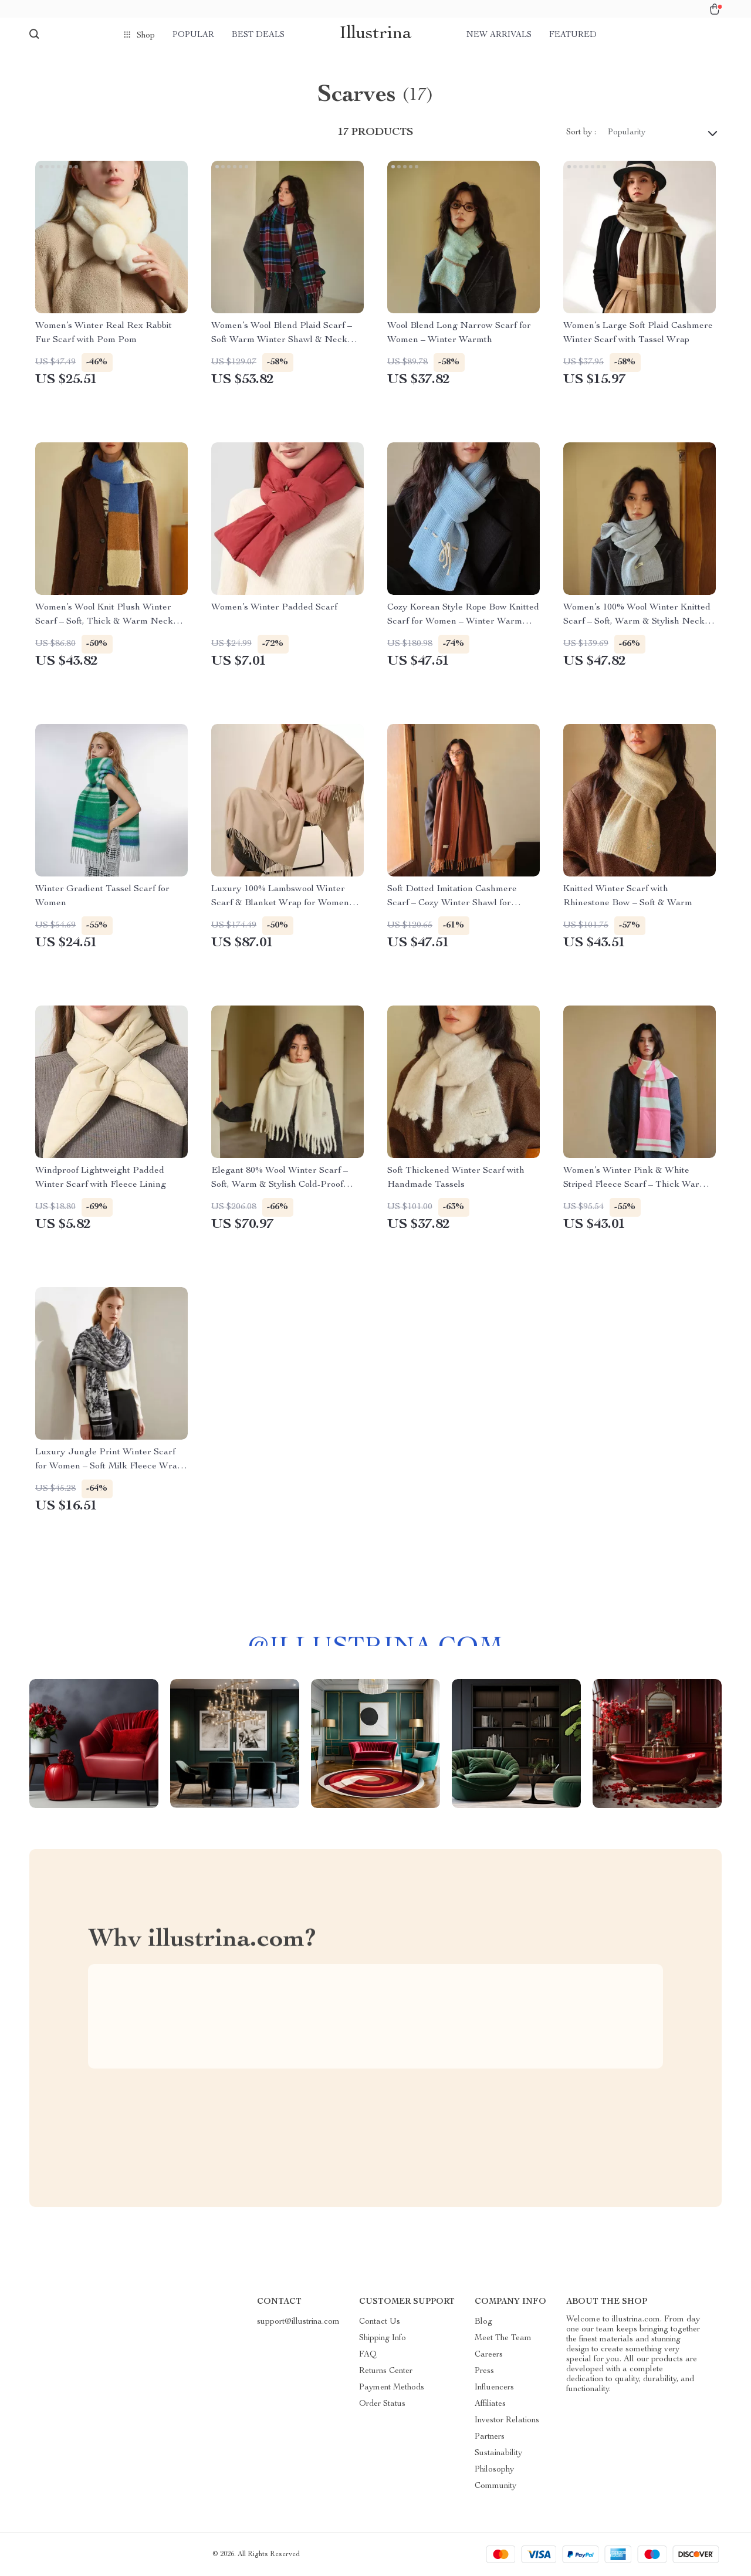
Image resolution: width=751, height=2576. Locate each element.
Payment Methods (391, 2388)
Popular (193, 35)
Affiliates (490, 2404)
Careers (489, 2355)
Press (484, 2371)
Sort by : (581, 132)
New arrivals (499, 35)
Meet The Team (503, 2338)
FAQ (368, 2355)
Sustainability (498, 2453)
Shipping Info (382, 2338)
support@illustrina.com (298, 2322)
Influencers (494, 2388)
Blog (483, 2322)
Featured (573, 35)
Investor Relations (507, 2420)
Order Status (382, 2404)
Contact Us (379, 2322)
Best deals (258, 35)
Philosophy (494, 2470)
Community (495, 2486)
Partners (490, 2437)
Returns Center (385, 2371)
